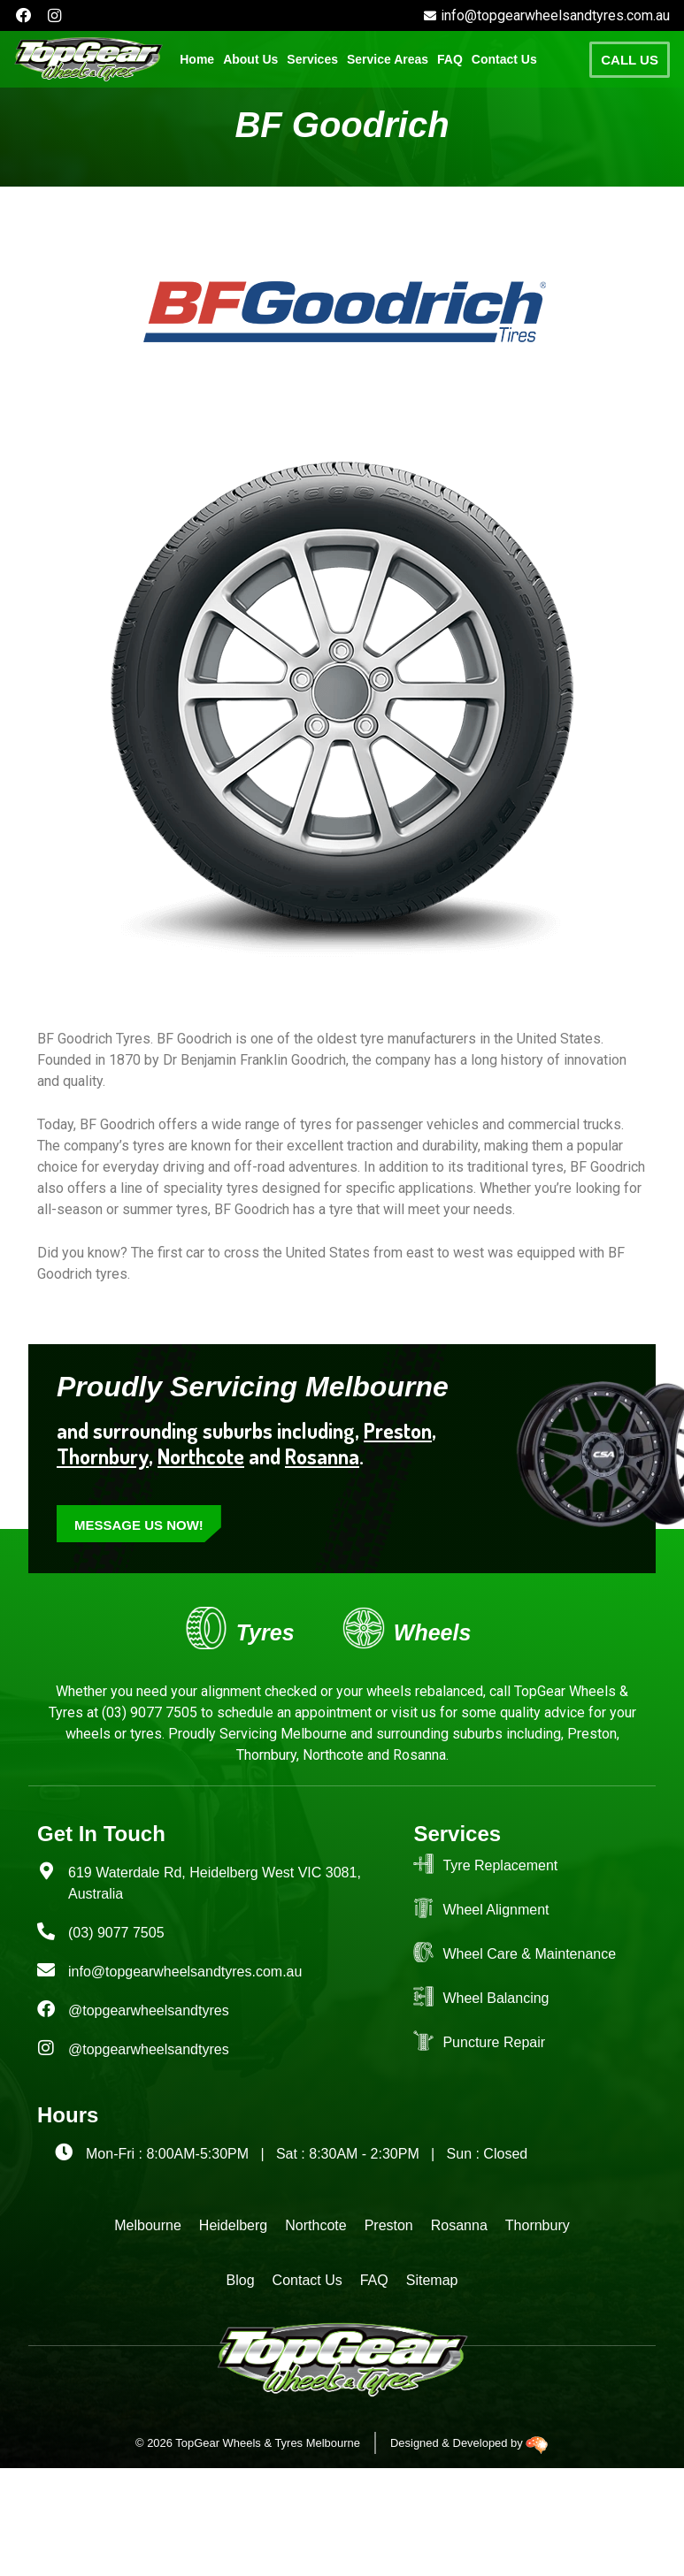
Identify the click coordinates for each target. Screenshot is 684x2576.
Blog (241, 2280)
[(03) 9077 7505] (46, 1931)
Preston (398, 1430)
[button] (312, 60)
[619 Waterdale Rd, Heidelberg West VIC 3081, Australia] (46, 1871)
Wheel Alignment (495, 1909)
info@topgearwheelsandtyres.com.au (185, 1971)
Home (197, 60)
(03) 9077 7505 (147, 1712)
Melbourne (147, 2225)
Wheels (432, 1632)
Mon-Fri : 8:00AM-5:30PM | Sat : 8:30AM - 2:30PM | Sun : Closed (306, 2153)
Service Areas (387, 60)
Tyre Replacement (499, 1865)
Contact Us (504, 60)
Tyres (265, 1632)
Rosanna (322, 1456)
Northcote (201, 1456)
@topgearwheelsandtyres (148, 2010)
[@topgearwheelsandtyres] (46, 2009)
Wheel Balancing (495, 1998)
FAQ (450, 60)
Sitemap (432, 2280)
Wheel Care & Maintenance (529, 1953)
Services (312, 60)
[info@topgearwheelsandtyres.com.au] (46, 1970)
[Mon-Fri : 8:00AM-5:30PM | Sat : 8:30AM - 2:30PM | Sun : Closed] (64, 2152)
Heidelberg (233, 2225)
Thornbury (537, 2225)
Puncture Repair (493, 2042)
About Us (250, 60)
